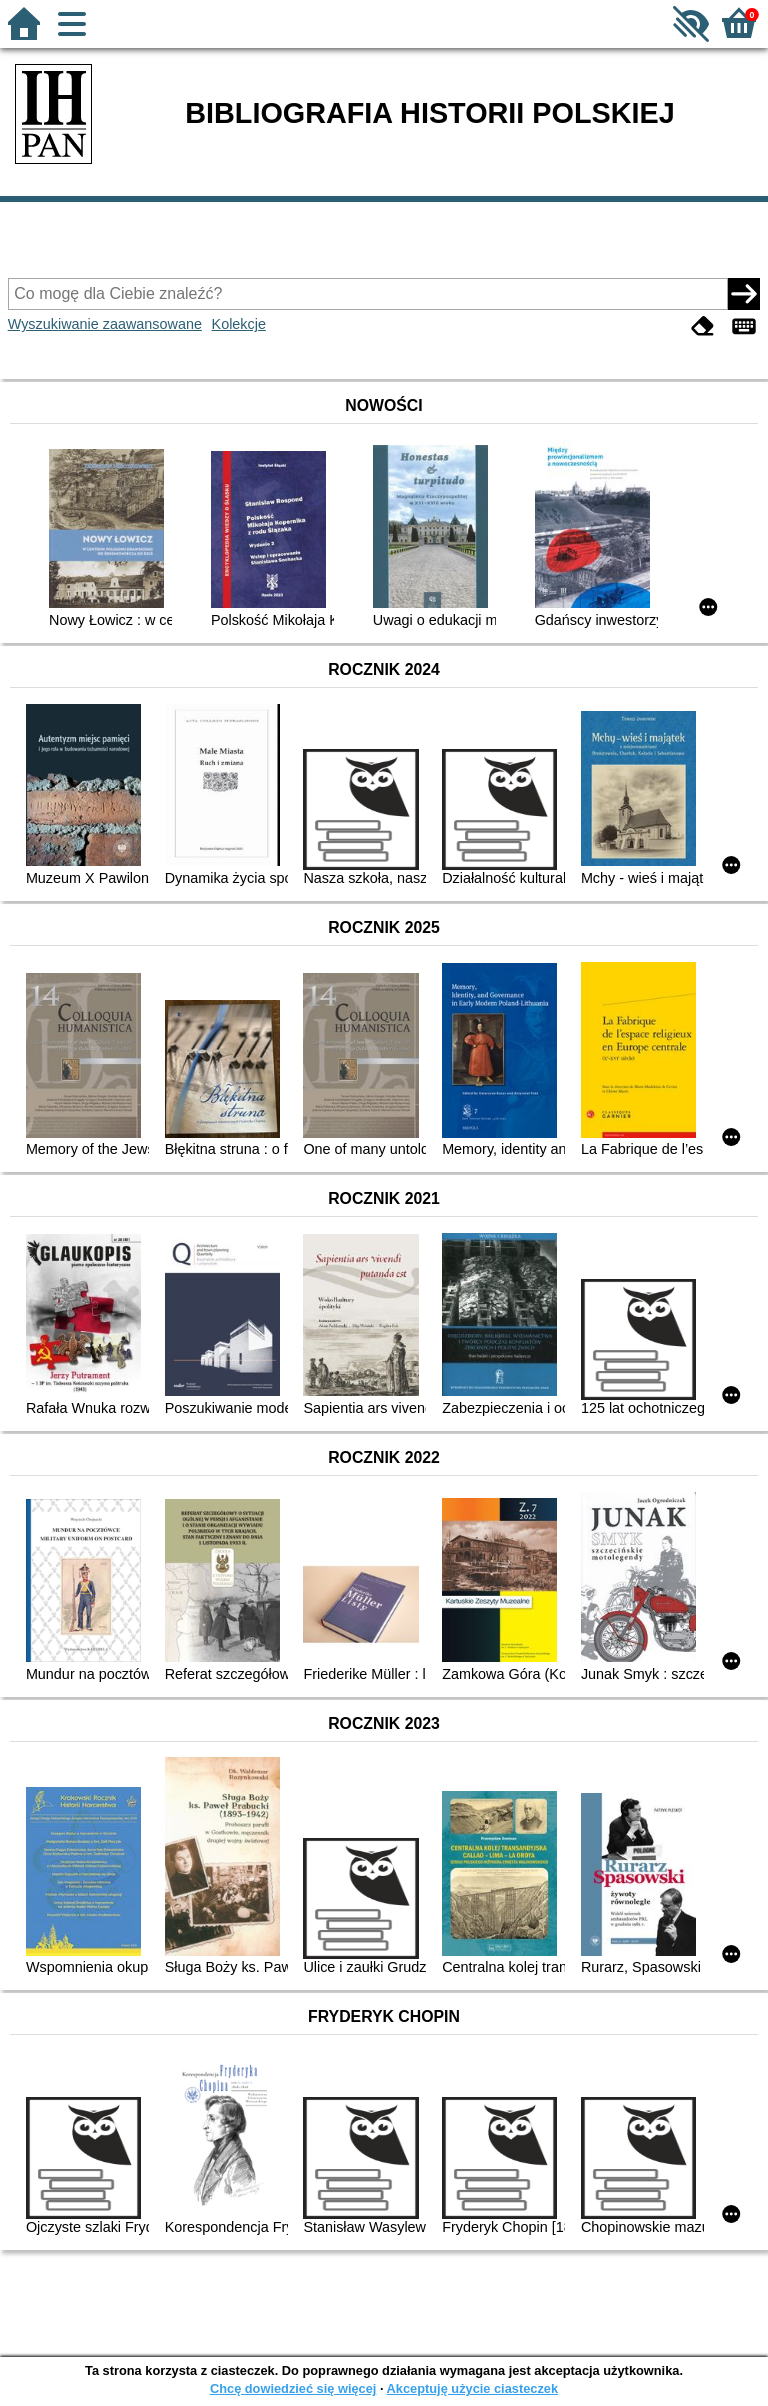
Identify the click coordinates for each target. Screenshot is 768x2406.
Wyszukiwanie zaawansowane (105, 324)
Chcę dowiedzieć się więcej (293, 2388)
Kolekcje (239, 324)
